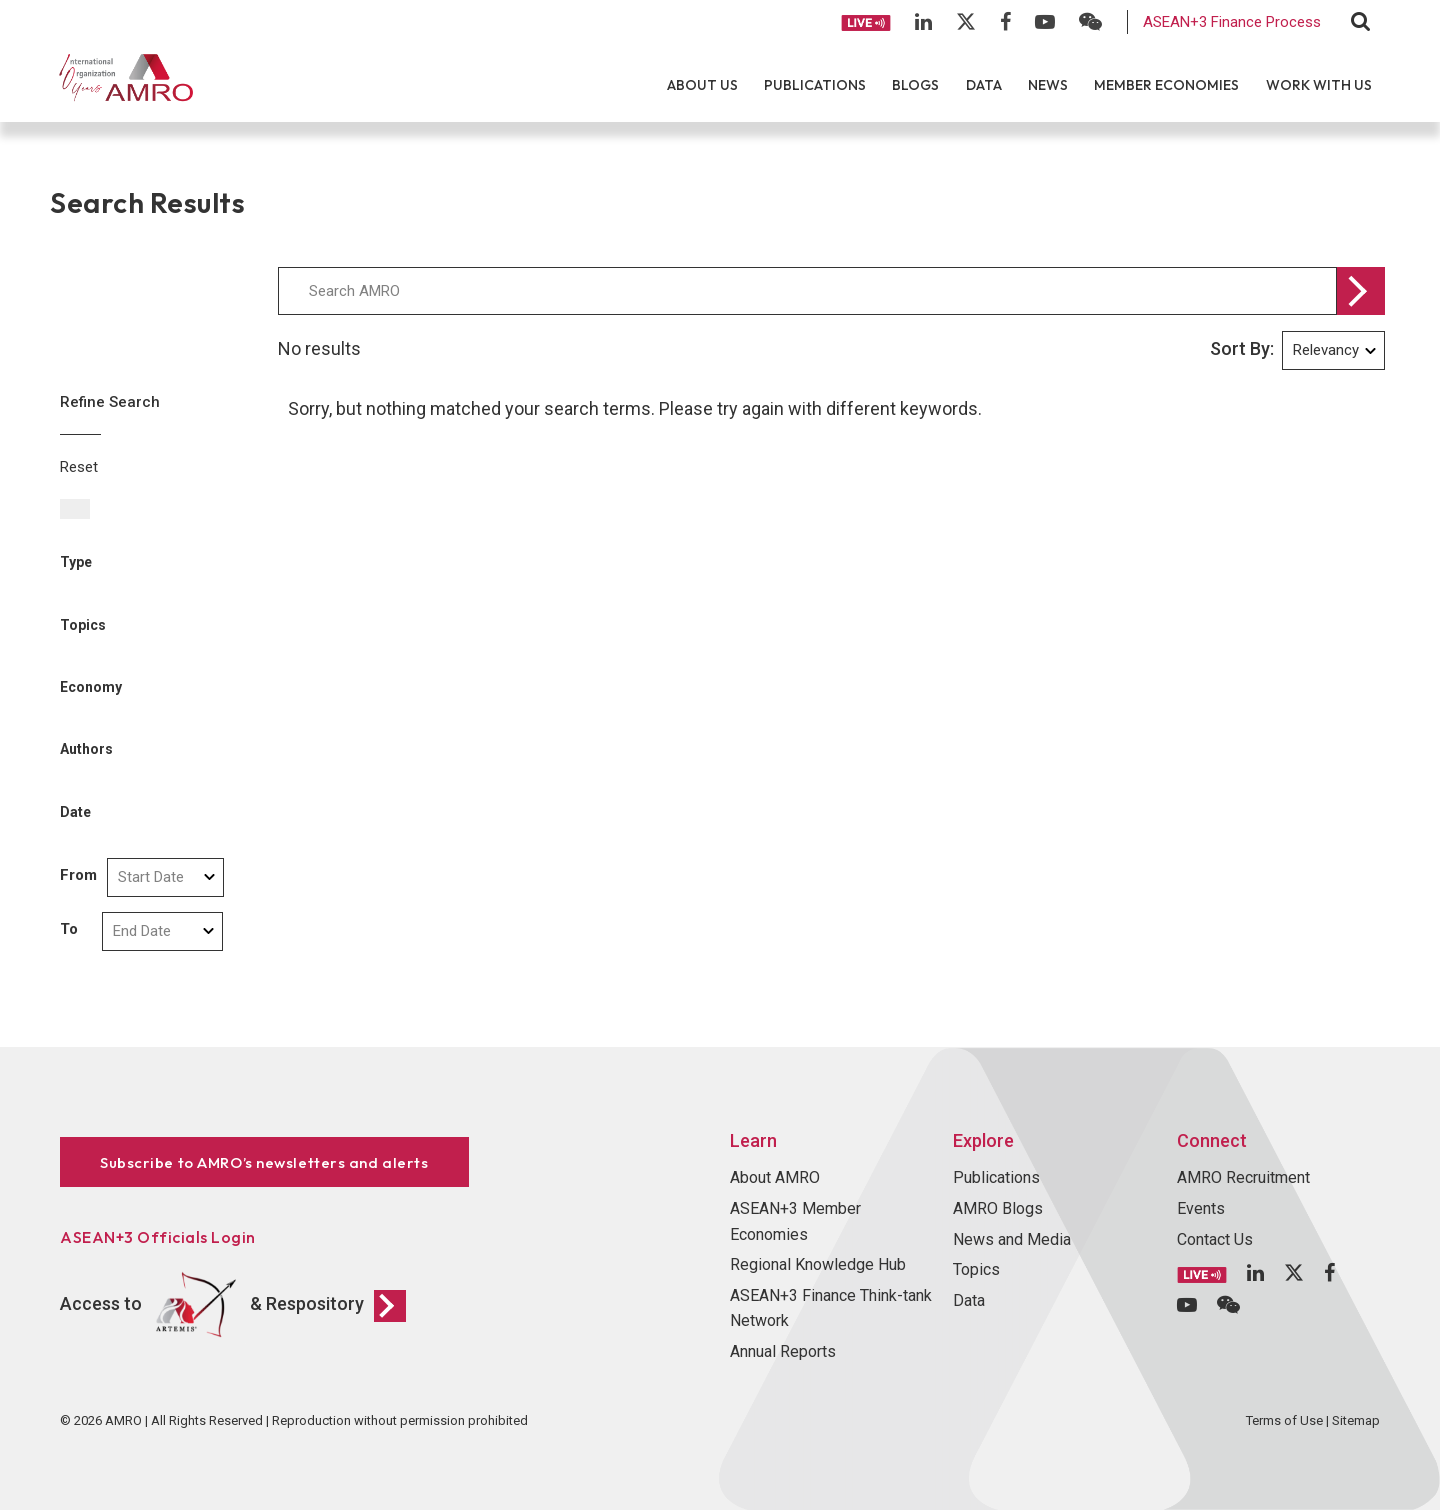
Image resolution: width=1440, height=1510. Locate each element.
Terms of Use (1284, 1420)
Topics (976, 1269)
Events (1201, 1208)
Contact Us (1215, 1239)
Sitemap (1356, 1420)
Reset (79, 467)
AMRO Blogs (998, 1208)
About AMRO (775, 1177)
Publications (815, 85)
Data (984, 85)
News (1048, 85)
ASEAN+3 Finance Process (1232, 22)
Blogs (915, 85)
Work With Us (1319, 85)
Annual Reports (783, 1351)
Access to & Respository (233, 1305)
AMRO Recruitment (1243, 1177)
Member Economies (1166, 85)
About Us (702, 85)
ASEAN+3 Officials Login (158, 1237)
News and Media (1012, 1239)
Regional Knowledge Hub (818, 1264)
